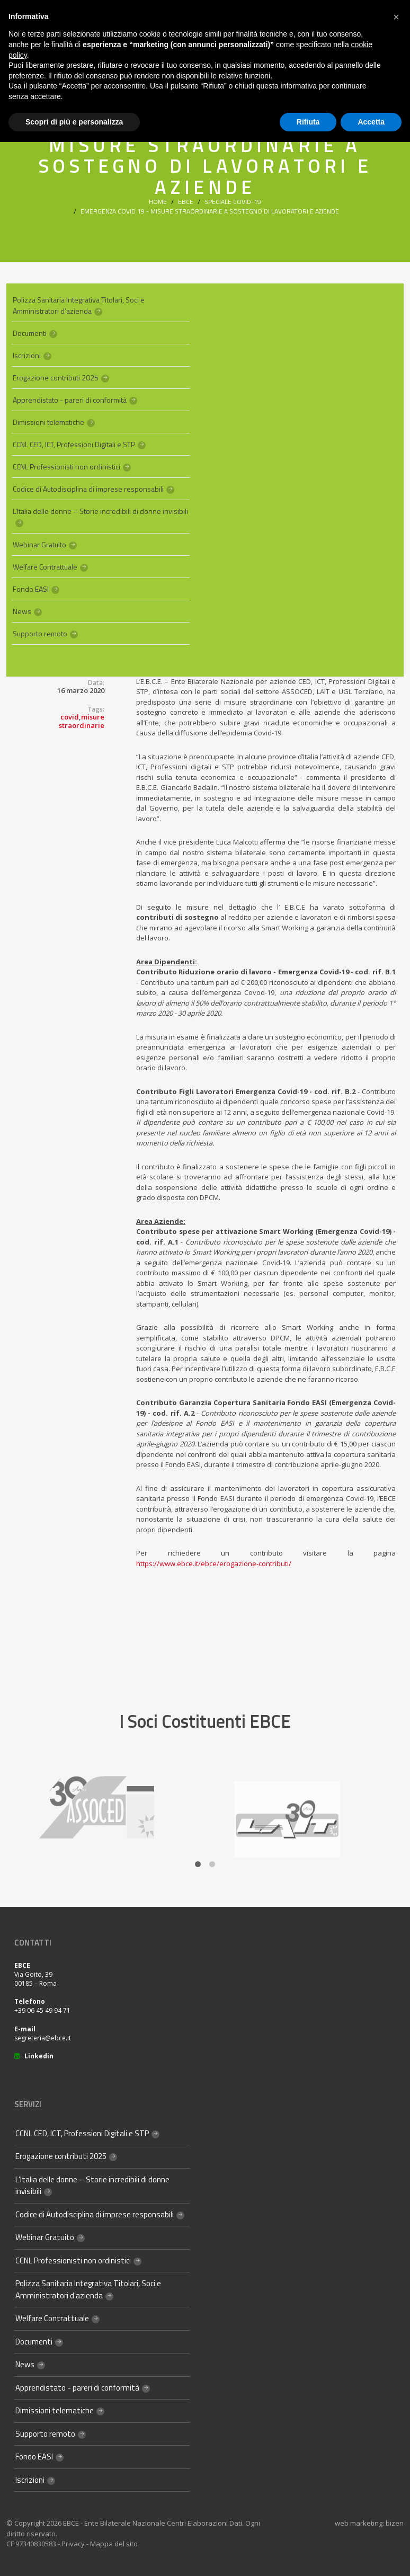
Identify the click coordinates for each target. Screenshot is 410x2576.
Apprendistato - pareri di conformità (70, 399)
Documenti (30, 333)
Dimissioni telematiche (48, 422)
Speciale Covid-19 (232, 202)
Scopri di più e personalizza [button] (74, 122)
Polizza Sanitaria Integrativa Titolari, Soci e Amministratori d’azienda (79, 305)
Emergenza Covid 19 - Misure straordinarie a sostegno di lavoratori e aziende (210, 211)
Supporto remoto (40, 633)
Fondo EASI (31, 588)
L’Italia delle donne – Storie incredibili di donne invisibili (100, 511)
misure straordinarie (81, 721)
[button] (396, 16)
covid (69, 717)
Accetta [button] (371, 122)
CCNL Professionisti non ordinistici (66, 466)
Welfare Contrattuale (45, 566)
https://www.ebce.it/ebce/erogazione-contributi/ (213, 1563)
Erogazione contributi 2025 (56, 377)
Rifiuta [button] (308, 122)
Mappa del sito (114, 2543)
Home (158, 202)
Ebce (185, 202)
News (22, 611)
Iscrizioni (27, 355)
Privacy (73, 2543)
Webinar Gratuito (39, 544)
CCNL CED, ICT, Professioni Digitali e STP (74, 444)
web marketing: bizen (369, 2523)
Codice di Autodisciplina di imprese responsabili (88, 488)
